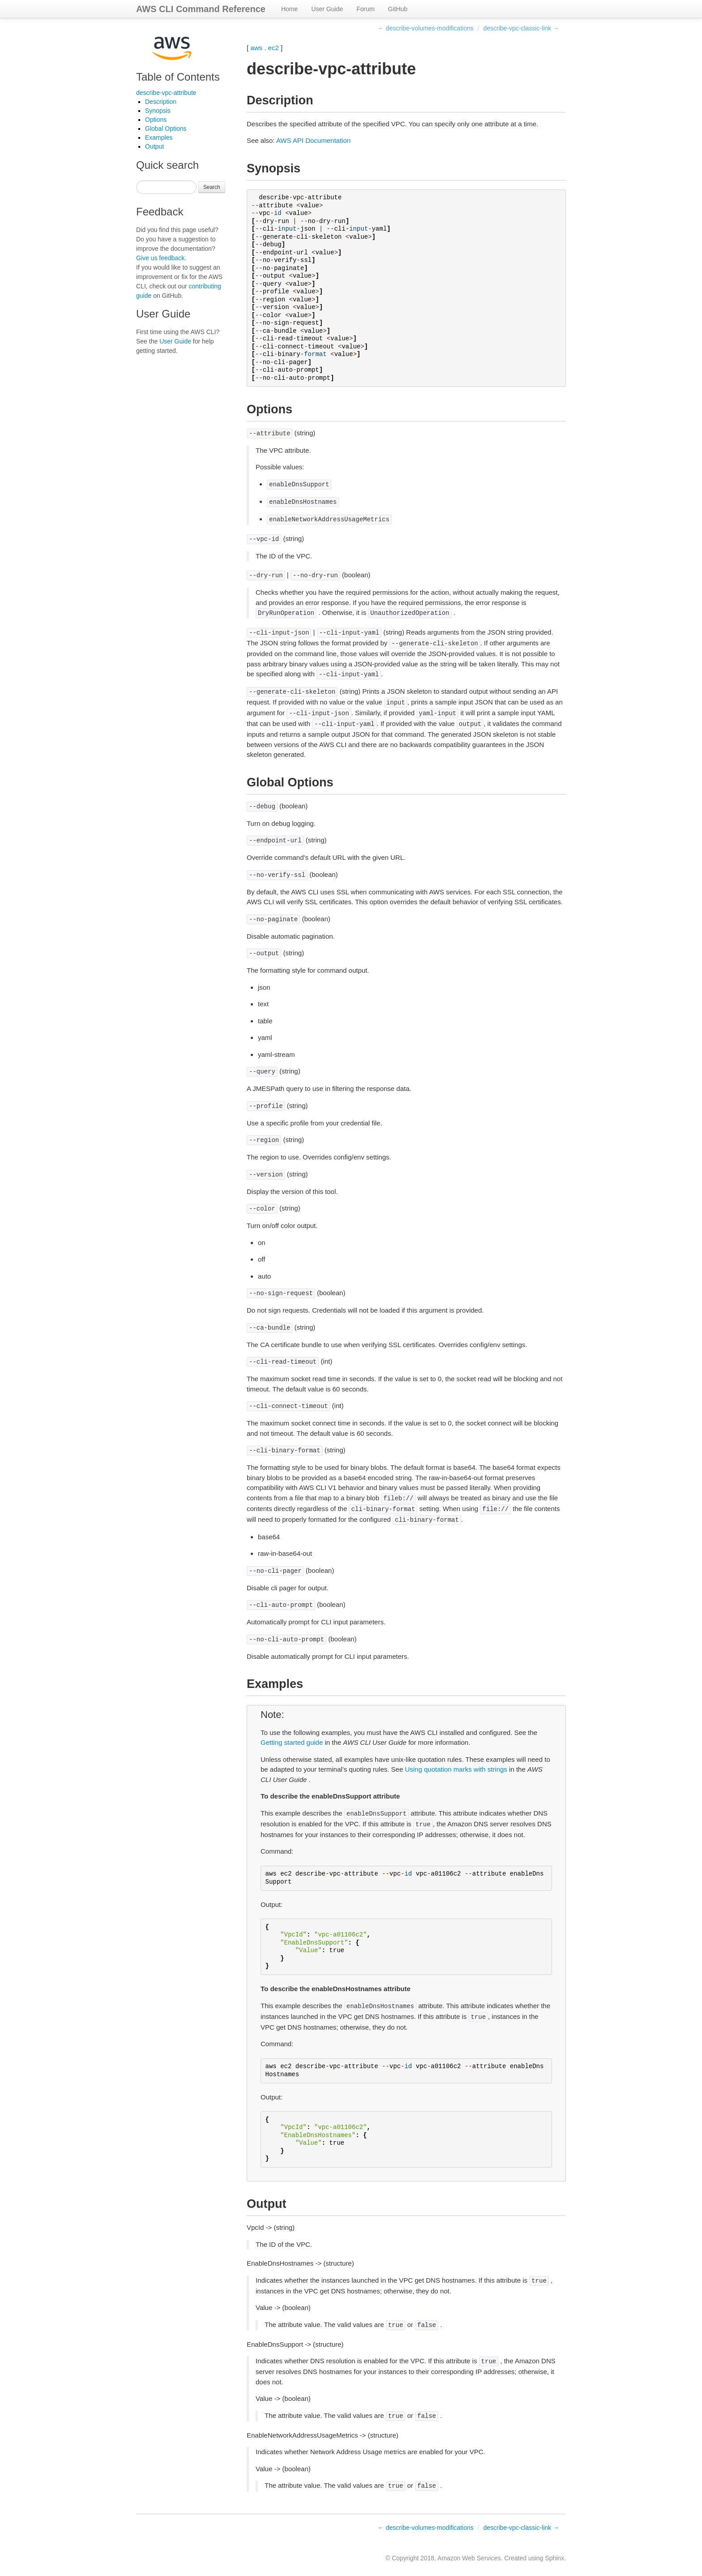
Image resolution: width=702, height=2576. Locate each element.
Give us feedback (160, 258)
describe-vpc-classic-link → (521, 28)
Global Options (166, 128)
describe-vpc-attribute (166, 92)
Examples (158, 137)
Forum (365, 9)
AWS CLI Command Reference (200, 9)
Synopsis (158, 110)
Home (289, 9)
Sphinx (554, 2558)
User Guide (327, 9)
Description (160, 101)
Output (154, 146)
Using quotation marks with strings (456, 1769)
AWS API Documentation (313, 140)
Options (156, 119)
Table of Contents (178, 77)
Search (211, 187)
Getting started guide (292, 1742)
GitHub (398, 9)
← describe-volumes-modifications (426, 28)
